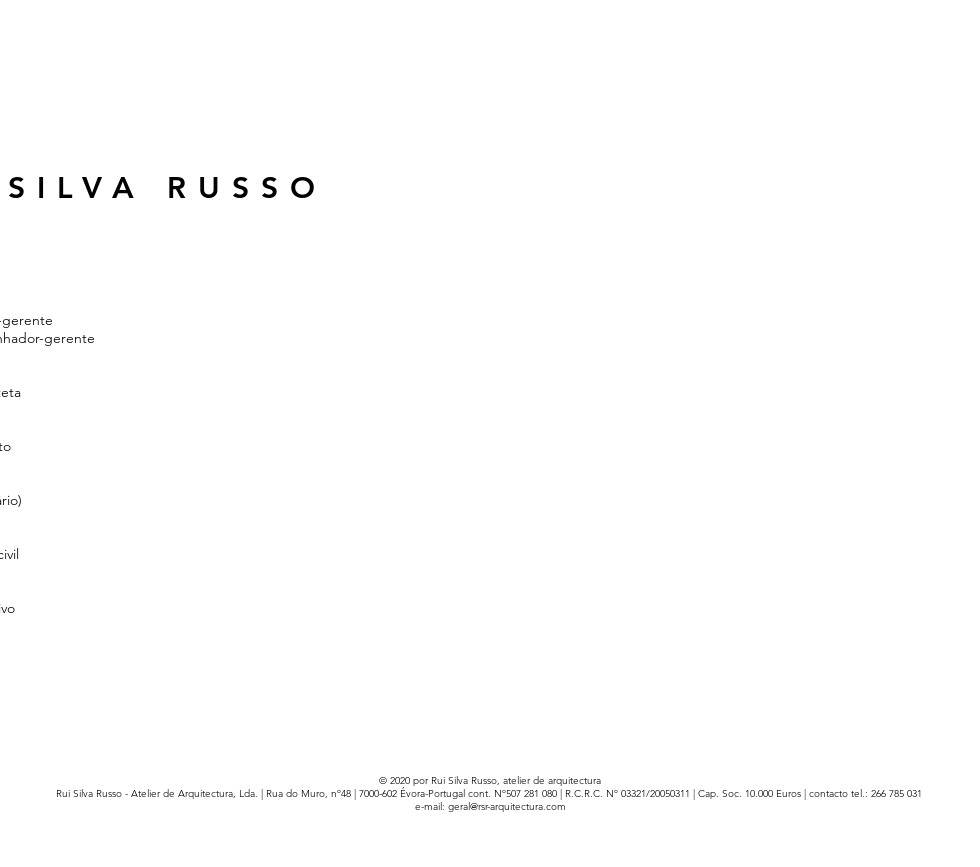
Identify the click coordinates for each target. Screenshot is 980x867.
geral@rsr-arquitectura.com (507, 806)
